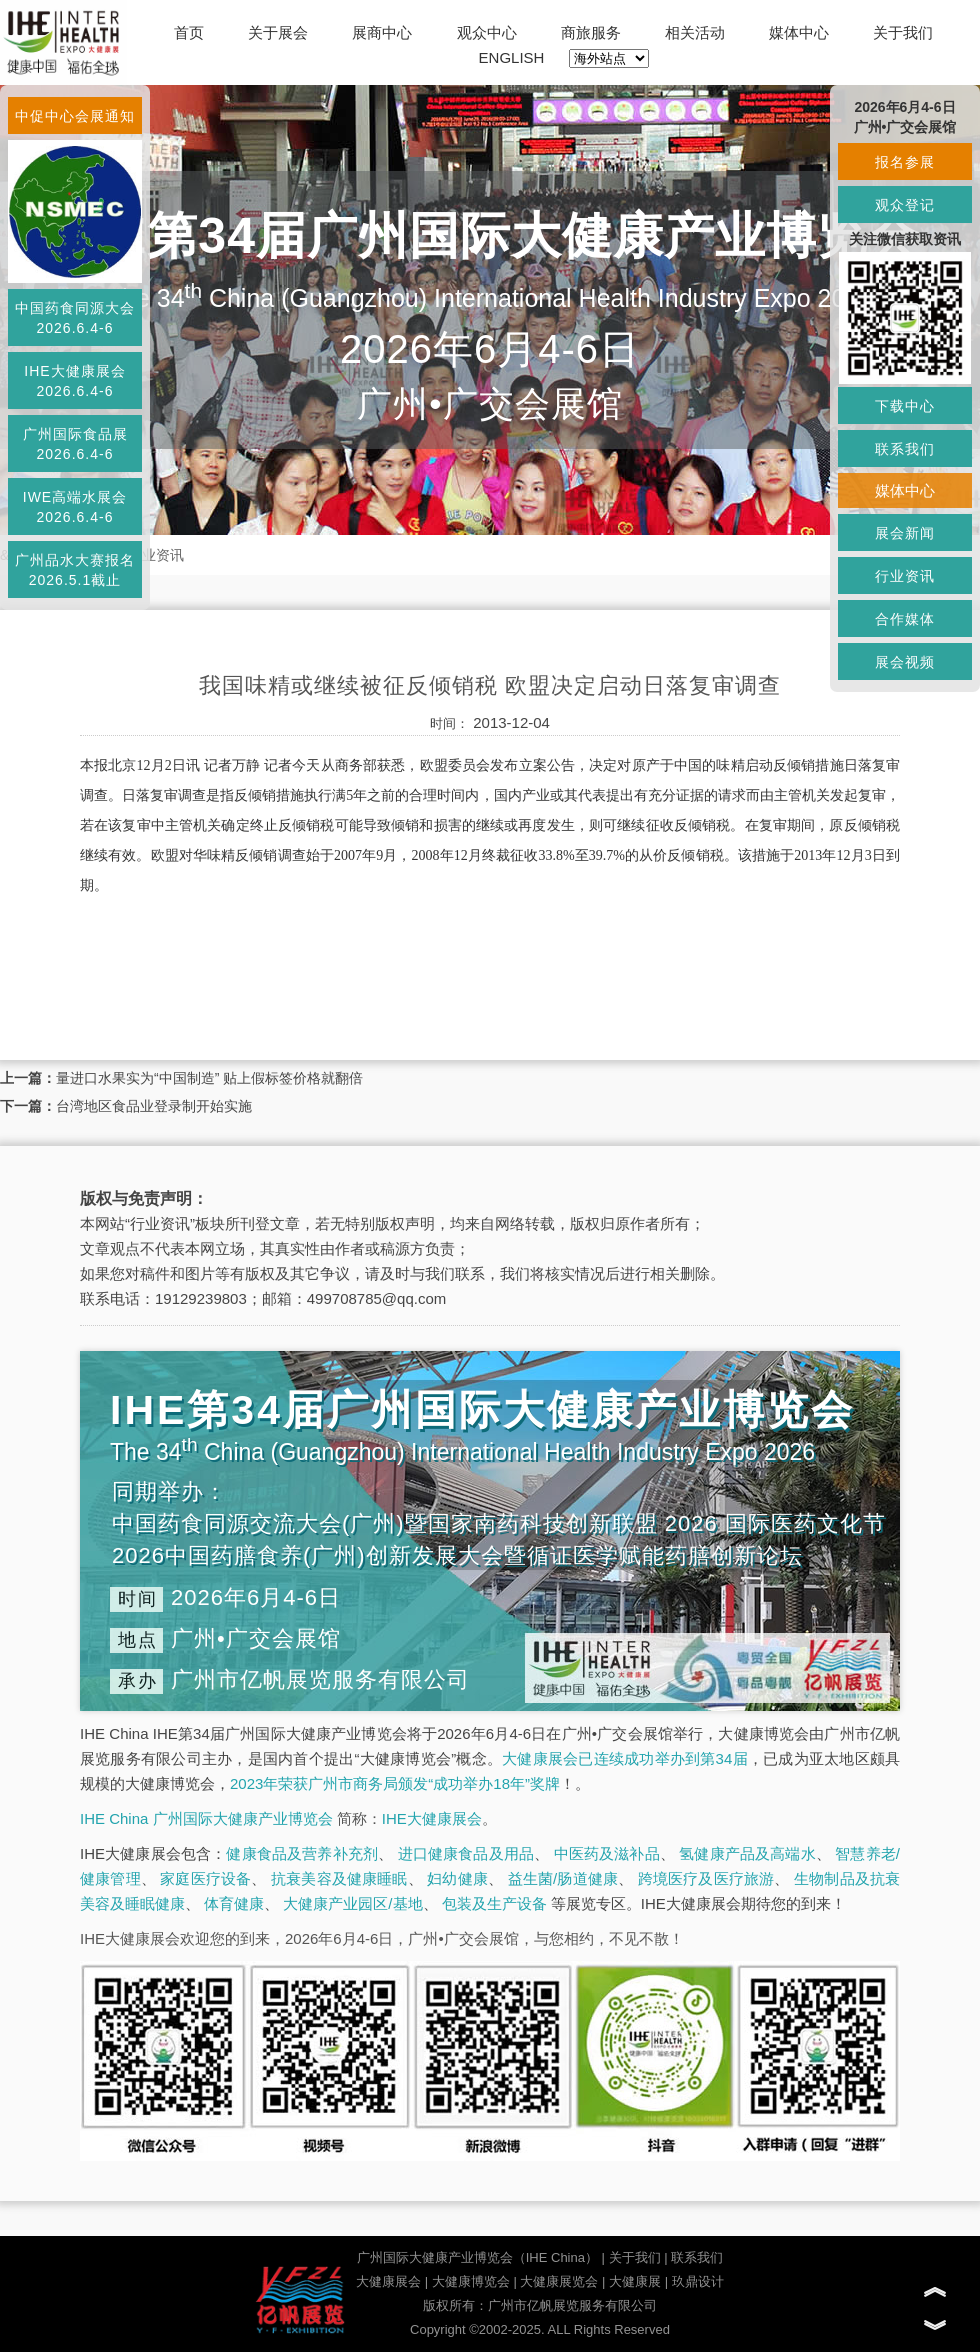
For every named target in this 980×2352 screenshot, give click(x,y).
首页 (189, 32)
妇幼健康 (457, 1878)
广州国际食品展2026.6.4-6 (75, 444)
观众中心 (487, 32)
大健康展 (635, 2281)
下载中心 (905, 406)
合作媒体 (905, 619)
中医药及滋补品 (607, 1853)
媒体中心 (799, 32)
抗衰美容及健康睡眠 (339, 1878)
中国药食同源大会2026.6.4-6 (75, 318)
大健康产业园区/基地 (352, 1903)
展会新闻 (905, 533)
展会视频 (905, 662)
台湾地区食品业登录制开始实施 (154, 1106)
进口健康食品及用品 (466, 1853)
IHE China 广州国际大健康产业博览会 (206, 1818)
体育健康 (234, 1903)
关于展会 (278, 32)
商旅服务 (591, 32)
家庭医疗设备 (205, 1878)
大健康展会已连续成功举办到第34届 (625, 1758)
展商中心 (382, 32)
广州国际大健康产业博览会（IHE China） (477, 2257)
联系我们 (697, 2257)
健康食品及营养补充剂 (302, 1853)
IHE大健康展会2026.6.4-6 (74, 381)
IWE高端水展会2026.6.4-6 (75, 507)
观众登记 (905, 205)
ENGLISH (512, 57)
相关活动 (695, 32)
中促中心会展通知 (75, 116)
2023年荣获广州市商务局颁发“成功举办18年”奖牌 (395, 1783)
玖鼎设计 (698, 2281)
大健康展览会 (559, 2281)
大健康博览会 (471, 2281)
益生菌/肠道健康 (563, 1878)
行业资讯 (156, 555)
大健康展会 (388, 2281)
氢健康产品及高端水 (747, 1853)
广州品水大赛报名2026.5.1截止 (75, 570)
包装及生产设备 (494, 1903)
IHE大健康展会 (432, 1818)
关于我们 (903, 32)
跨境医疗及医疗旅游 (706, 1878)
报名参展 (905, 162)
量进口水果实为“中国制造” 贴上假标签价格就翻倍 (209, 1078)
